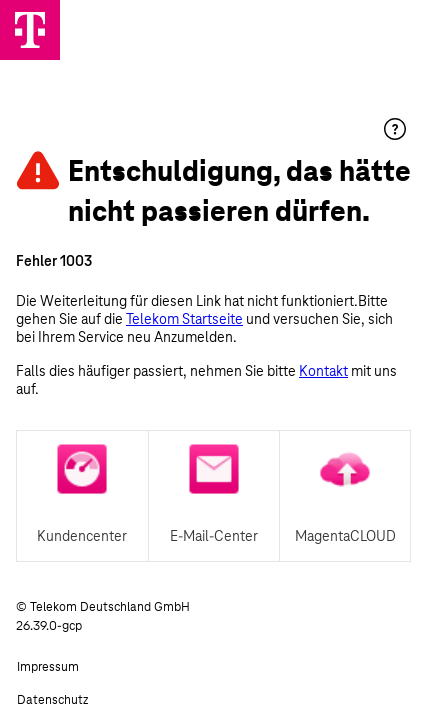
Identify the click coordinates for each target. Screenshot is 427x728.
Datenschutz (52, 700)
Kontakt (323, 371)
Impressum (48, 667)
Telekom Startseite (184, 319)
